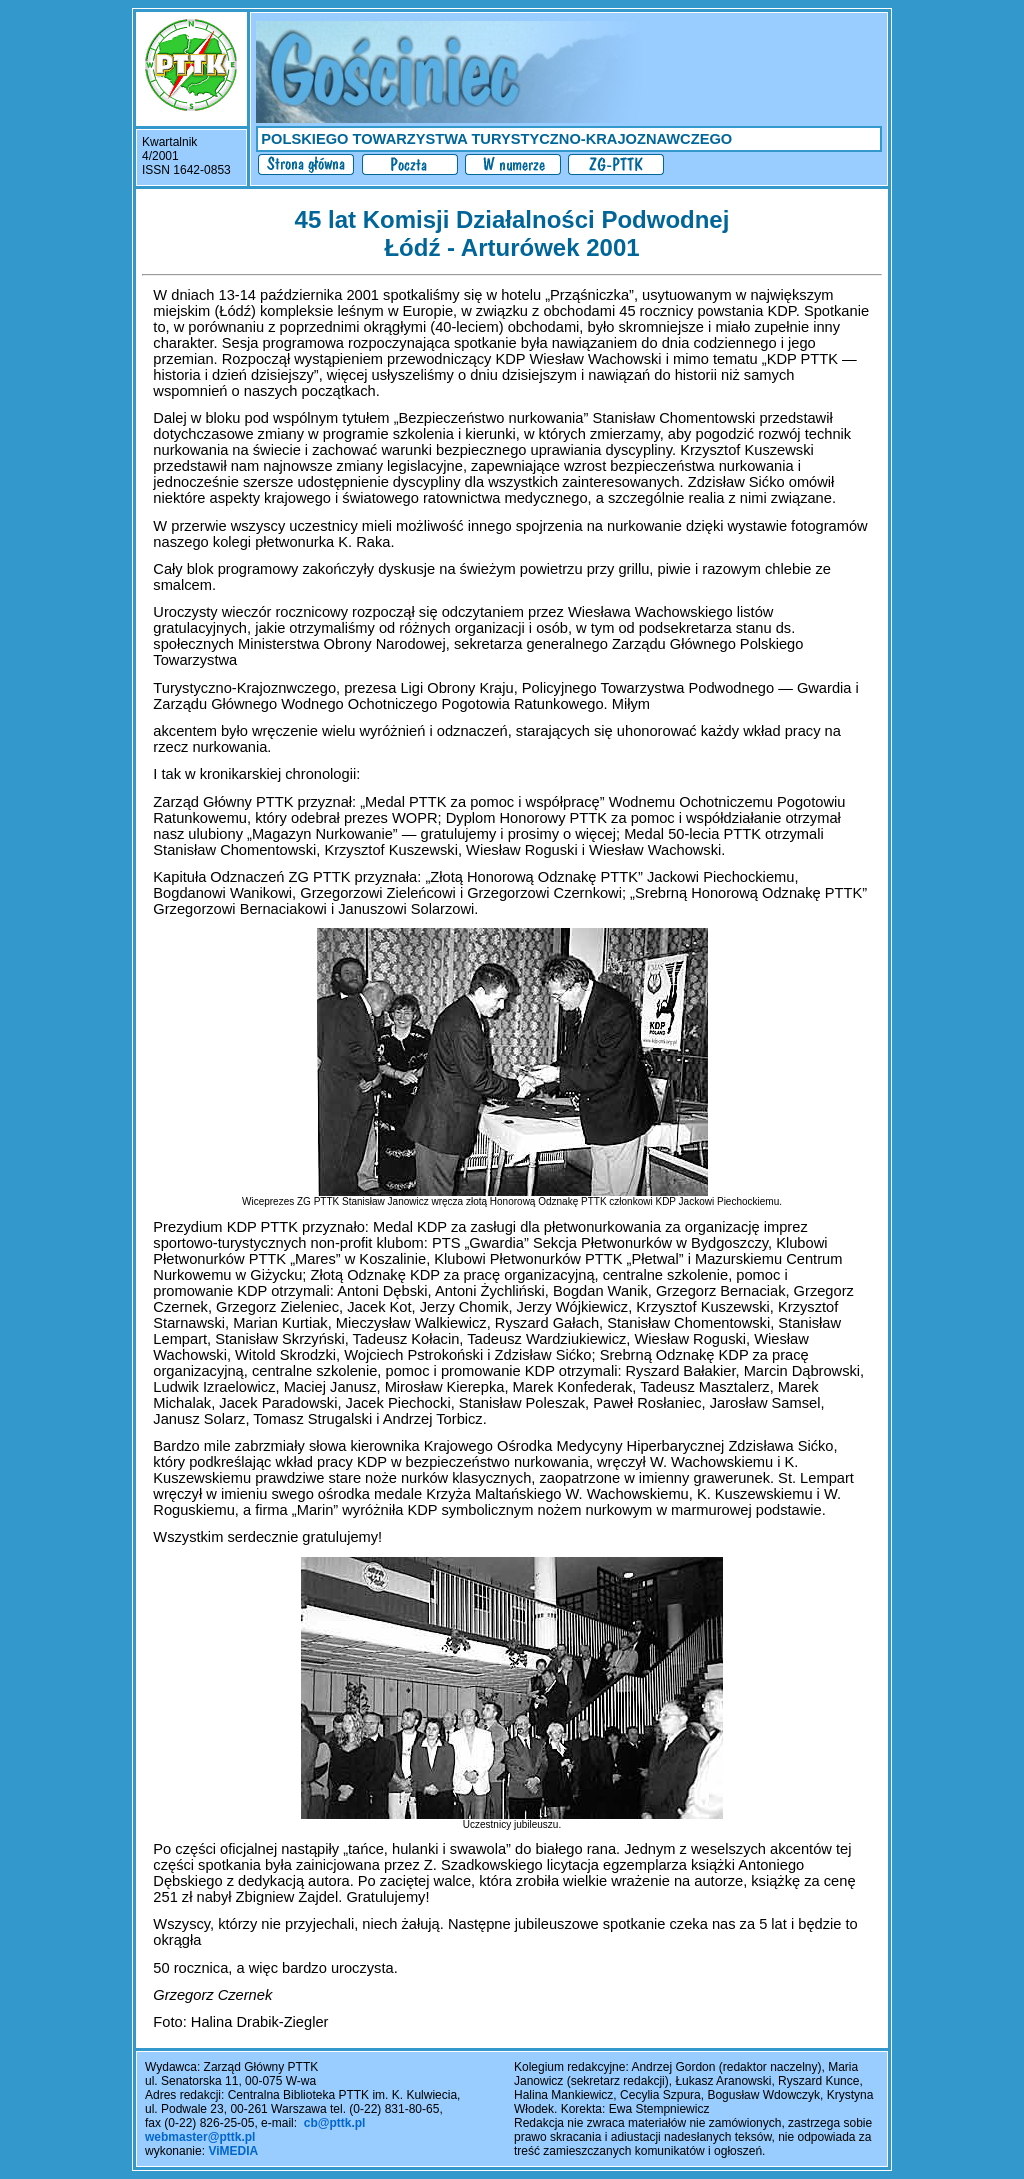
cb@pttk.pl (335, 2123)
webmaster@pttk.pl (200, 2137)
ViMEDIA (233, 2151)
